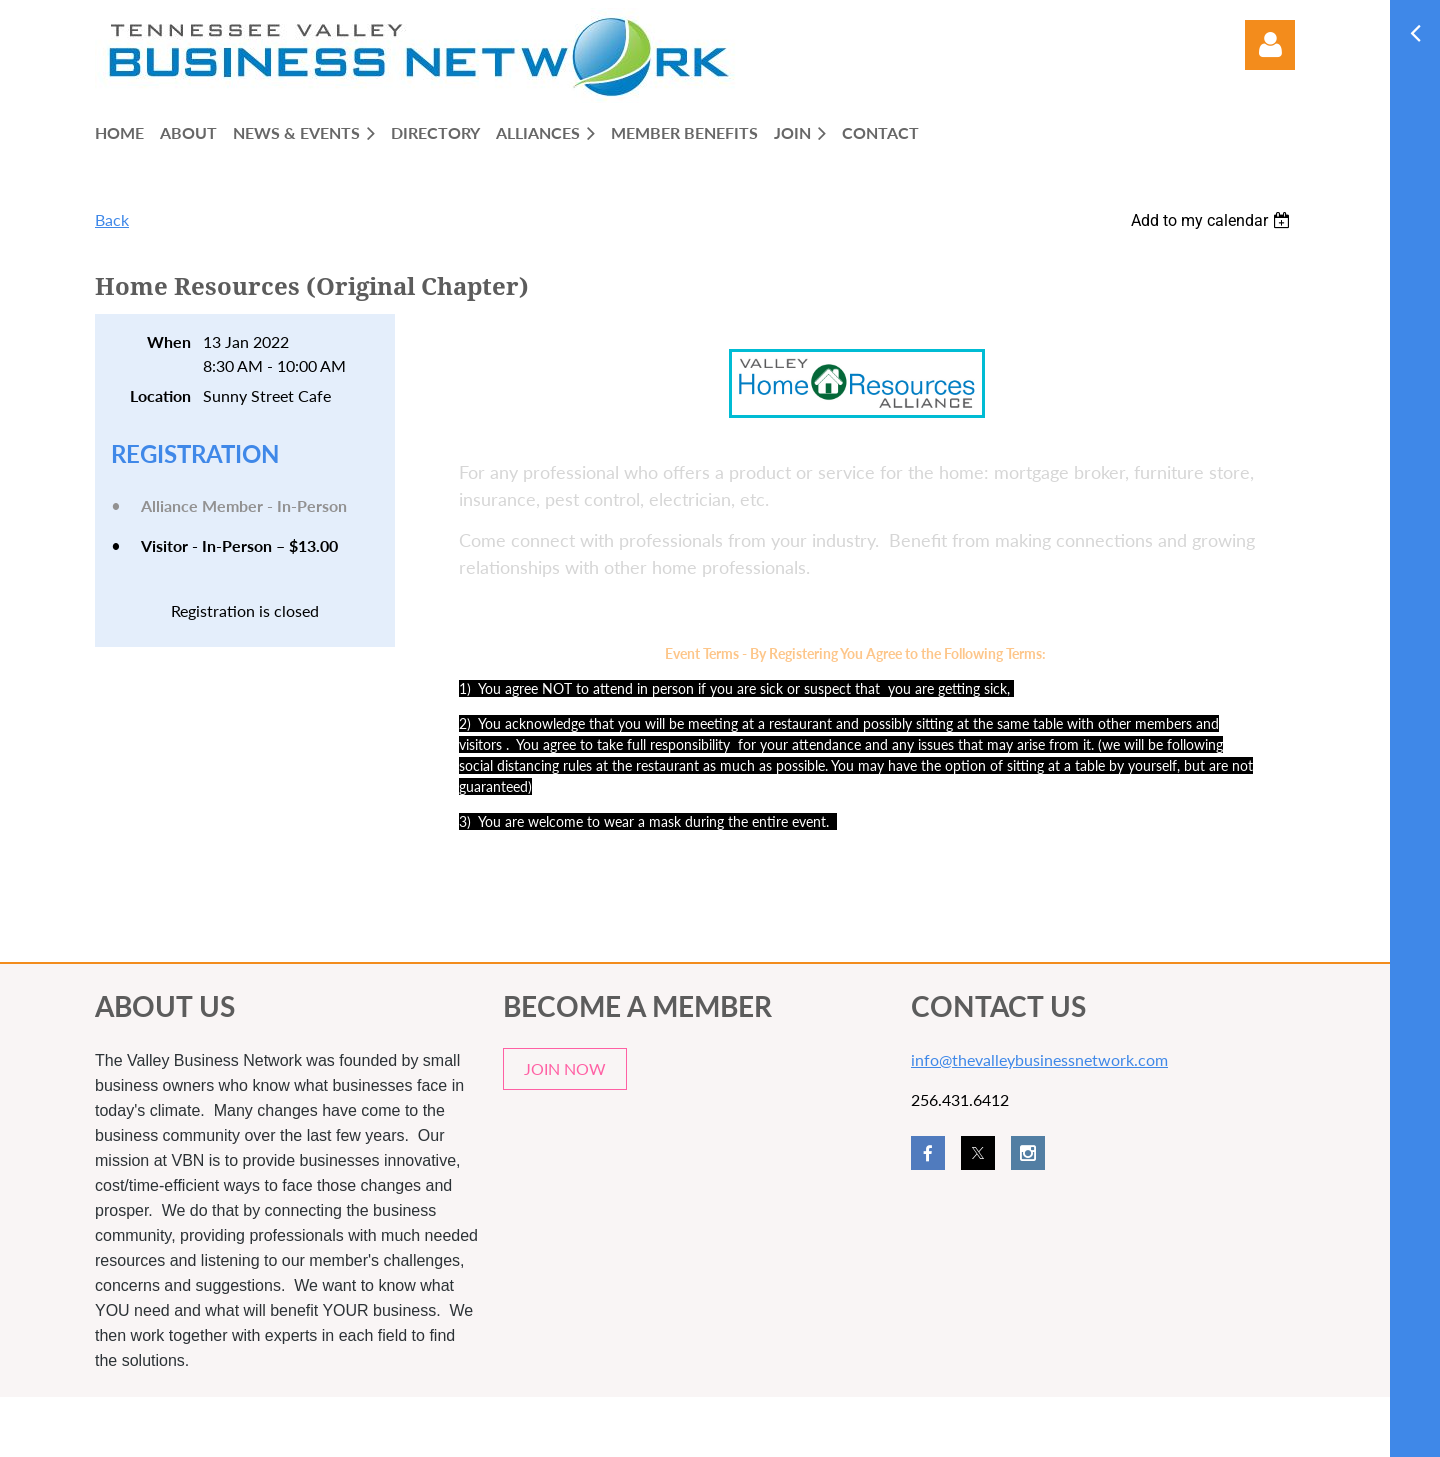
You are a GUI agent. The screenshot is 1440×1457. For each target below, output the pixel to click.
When (169, 341)
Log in (1270, 45)
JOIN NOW (565, 1068)
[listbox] (1213, 220)
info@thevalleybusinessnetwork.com (1039, 1059)
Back (112, 219)
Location (160, 395)
